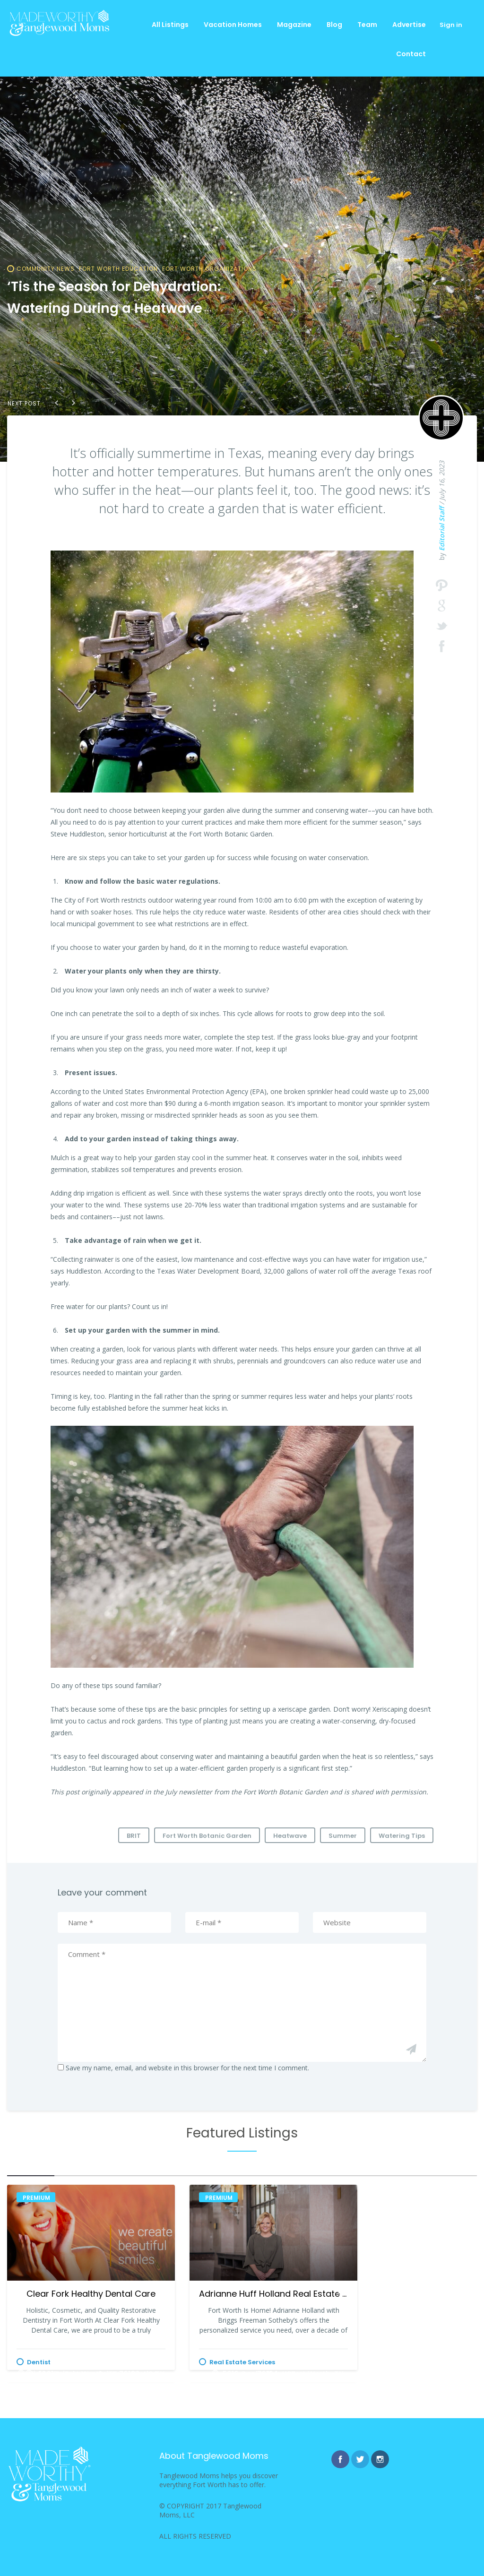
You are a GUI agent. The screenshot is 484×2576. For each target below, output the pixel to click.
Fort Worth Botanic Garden (207, 1835)
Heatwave (290, 1835)
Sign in (451, 24)
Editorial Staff (441, 529)
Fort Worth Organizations (209, 269)
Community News (46, 269)
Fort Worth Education (118, 269)
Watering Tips (402, 1835)
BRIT (134, 1835)
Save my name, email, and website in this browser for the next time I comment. (187, 2067)
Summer (342, 1835)
